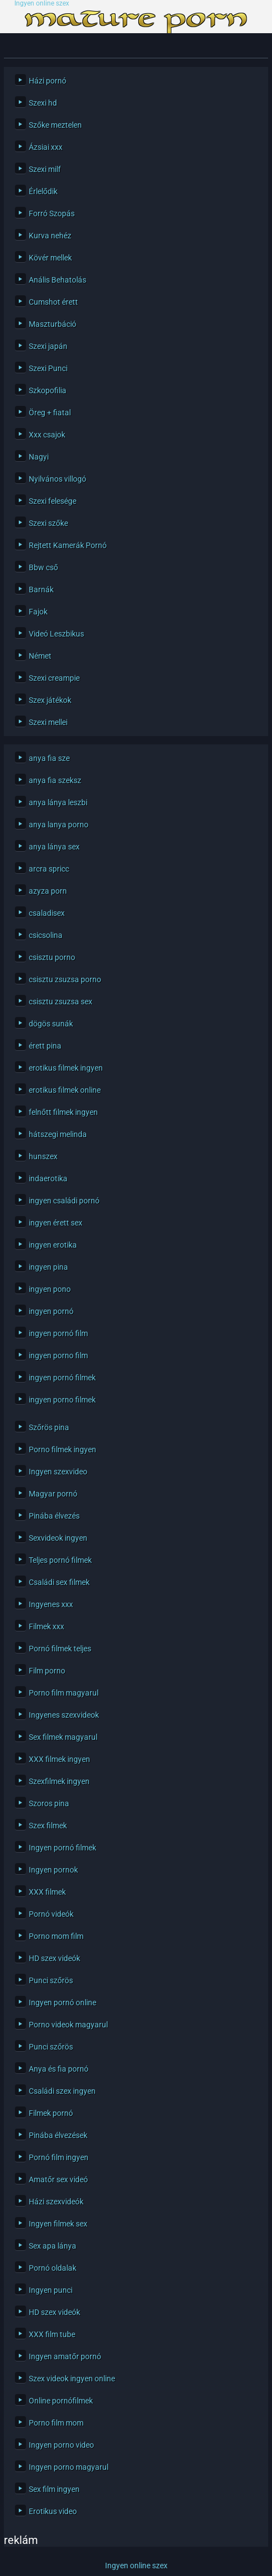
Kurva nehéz (50, 235)
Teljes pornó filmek (60, 1560)
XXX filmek (47, 1891)
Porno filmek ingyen (62, 1449)
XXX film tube (52, 2334)
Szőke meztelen (55, 125)
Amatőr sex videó (58, 2179)
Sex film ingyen (54, 2489)
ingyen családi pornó (64, 1200)
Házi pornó (47, 80)
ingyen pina (48, 1267)
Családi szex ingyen (62, 2091)
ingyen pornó (51, 1311)
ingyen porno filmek (62, 1399)
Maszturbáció (52, 324)
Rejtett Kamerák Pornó (68, 545)
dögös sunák (51, 1023)
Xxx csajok (47, 434)
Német (40, 655)
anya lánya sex (54, 846)
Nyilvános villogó (57, 478)
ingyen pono (50, 1289)
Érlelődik (43, 191)
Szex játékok (50, 700)
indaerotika (48, 1178)
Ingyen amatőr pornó (65, 2356)
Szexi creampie (54, 678)
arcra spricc (49, 868)
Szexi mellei (48, 722)
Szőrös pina (49, 1427)
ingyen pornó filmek (62, 1377)
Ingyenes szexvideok (64, 1715)
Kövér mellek (50, 257)
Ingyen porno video (61, 2445)
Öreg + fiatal (50, 412)
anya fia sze (49, 758)
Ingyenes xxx (51, 1604)
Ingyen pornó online (62, 2002)
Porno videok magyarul (68, 2024)
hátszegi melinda (58, 1134)
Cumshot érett (53, 302)
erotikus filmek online (65, 1090)
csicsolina (45, 935)
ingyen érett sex (55, 1222)
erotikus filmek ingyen (66, 1067)
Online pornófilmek (61, 2400)
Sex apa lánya (52, 2245)
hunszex (43, 1156)
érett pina (45, 1045)
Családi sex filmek (59, 1582)
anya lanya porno (58, 824)
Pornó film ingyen (58, 2157)
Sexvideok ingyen (58, 1538)
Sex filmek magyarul (63, 1737)
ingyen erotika (53, 1244)
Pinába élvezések (58, 2135)
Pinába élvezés (54, 1515)
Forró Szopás (52, 213)
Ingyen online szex (41, 3)
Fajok (38, 611)
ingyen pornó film (58, 1333)
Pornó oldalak (52, 2268)
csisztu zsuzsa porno (65, 979)
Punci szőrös (51, 1980)
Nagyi (39, 456)
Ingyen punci (50, 2290)
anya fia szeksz (55, 780)
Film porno (47, 1670)
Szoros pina (49, 1803)
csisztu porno (52, 957)
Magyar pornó (53, 1493)
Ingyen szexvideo (58, 1471)
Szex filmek (48, 1825)
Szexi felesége (52, 501)
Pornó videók (51, 1914)
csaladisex (47, 913)
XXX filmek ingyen (59, 1759)
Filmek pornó (51, 2113)
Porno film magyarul (63, 1692)
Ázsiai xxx (45, 147)
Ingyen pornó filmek (62, 1847)
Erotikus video (53, 2511)
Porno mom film (56, 1936)
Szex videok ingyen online (72, 2378)
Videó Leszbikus (56, 633)
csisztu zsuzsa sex (60, 1001)
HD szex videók (54, 1958)
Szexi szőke (48, 523)
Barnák (41, 589)
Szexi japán (48, 346)
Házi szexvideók (56, 2201)
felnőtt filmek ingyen (63, 1112)
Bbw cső (43, 567)
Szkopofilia (47, 390)
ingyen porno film (58, 1355)
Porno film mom (56, 2422)
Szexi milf (45, 169)
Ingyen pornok (53, 1869)
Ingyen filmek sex (58, 2223)
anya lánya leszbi (58, 802)
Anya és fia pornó (58, 2068)
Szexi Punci (48, 368)
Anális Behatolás (57, 279)
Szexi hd (43, 102)
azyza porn (48, 891)
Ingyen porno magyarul (68, 2467)
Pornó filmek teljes (60, 1648)
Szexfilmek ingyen (59, 1781)
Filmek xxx (46, 1626)
